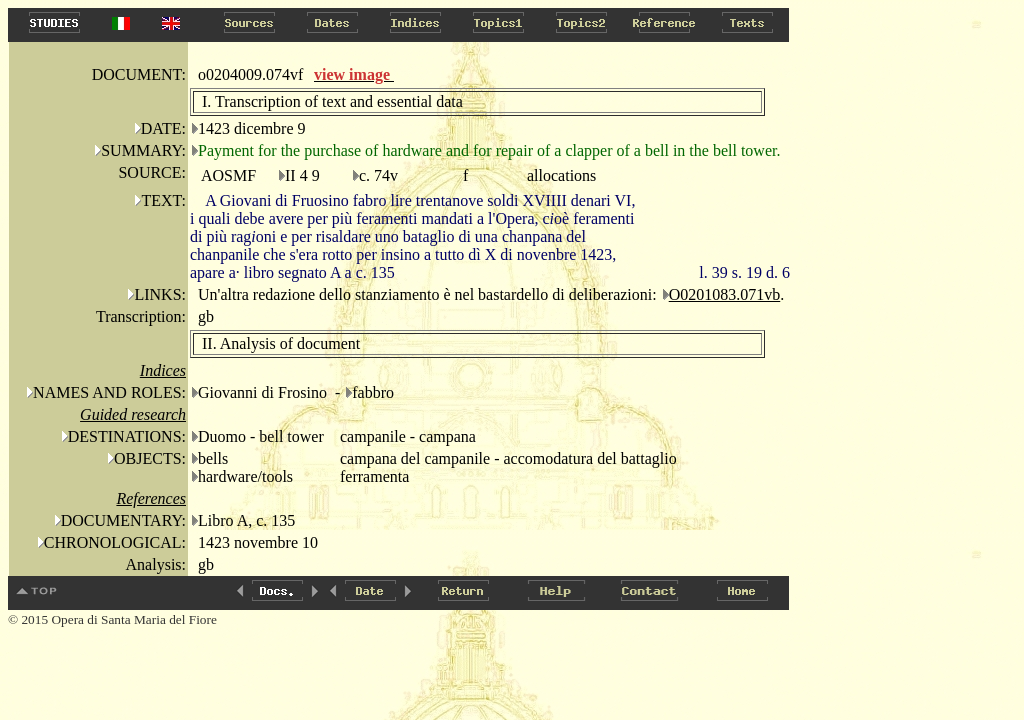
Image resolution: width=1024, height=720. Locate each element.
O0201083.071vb (725, 294)
